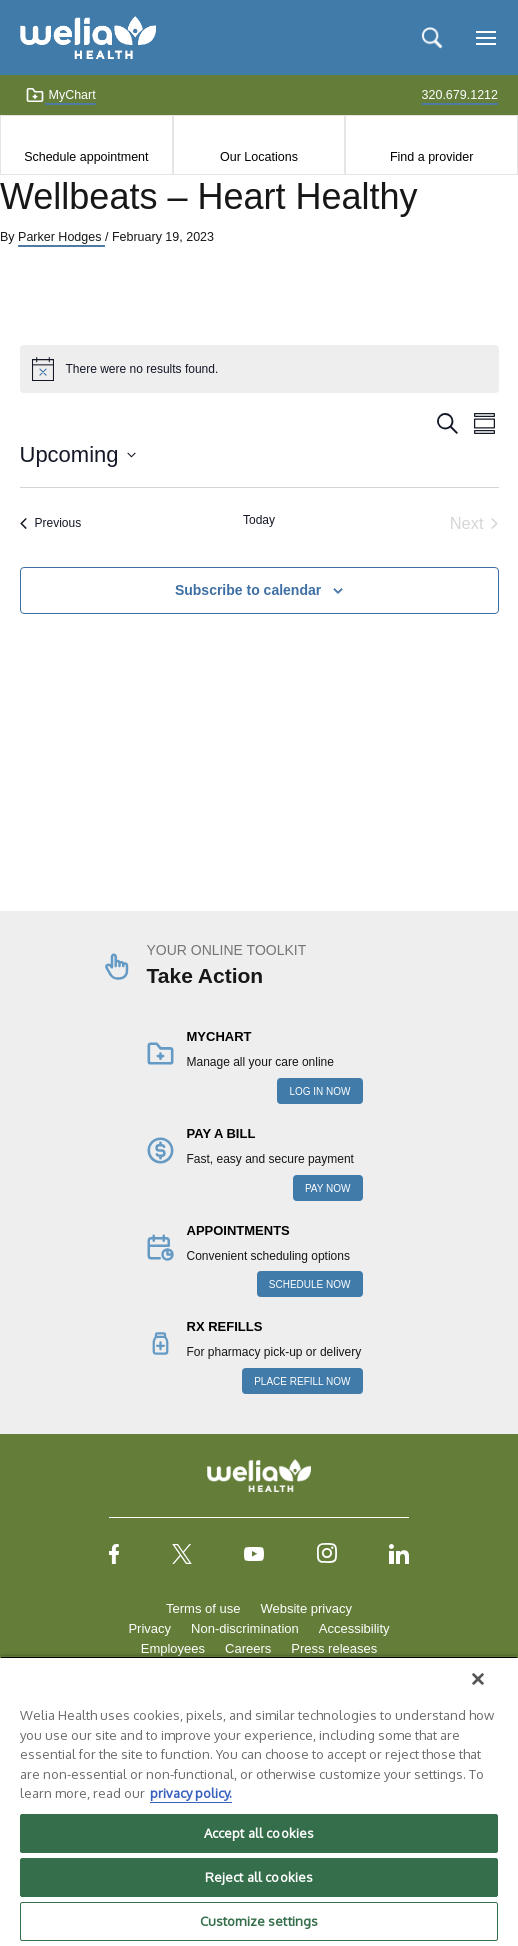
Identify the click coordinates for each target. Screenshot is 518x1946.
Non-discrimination (245, 1628)
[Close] (478, 1679)
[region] (259, 1801)
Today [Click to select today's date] (259, 520)
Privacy (149, 1628)
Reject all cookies (259, 1877)
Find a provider (431, 157)
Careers (248, 1648)
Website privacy (306, 1608)
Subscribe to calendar (248, 590)
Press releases (334, 1648)
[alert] (259, 369)
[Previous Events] (51, 523)
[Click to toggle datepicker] (78, 454)
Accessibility (354, 1628)
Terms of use (203, 1608)
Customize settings (259, 1921)
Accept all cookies (259, 1833)
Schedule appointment (86, 157)
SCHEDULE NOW (310, 1284)
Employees (173, 1648)
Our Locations (259, 157)
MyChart (60, 95)
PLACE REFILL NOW (302, 1381)
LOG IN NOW (319, 1091)
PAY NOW (328, 1188)
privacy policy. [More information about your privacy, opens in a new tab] (191, 1793)
